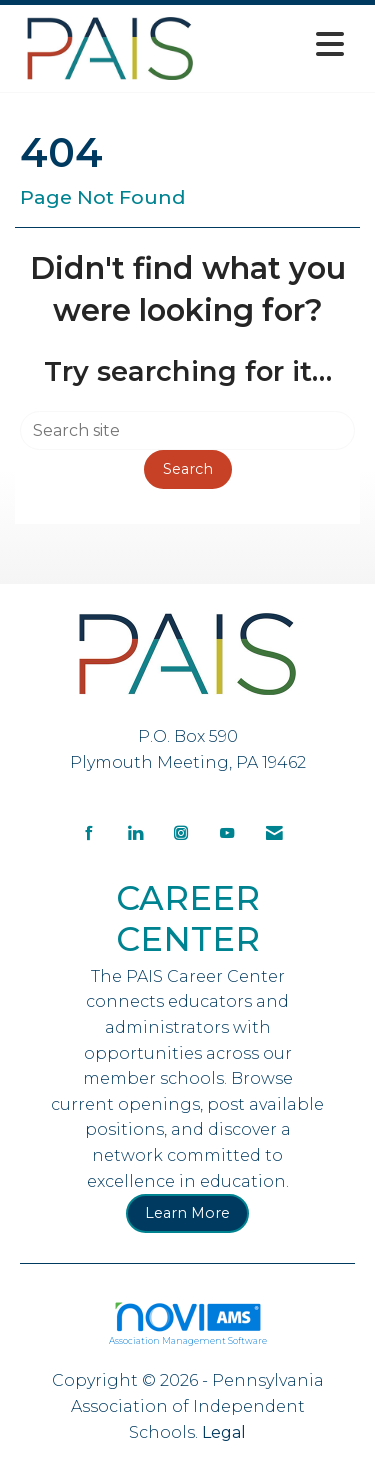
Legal (224, 1432)
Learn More (187, 1213)
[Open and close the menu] (280, 44)
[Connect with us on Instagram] (181, 831)
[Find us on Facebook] (89, 831)
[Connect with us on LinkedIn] (135, 831)
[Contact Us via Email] (274, 831)
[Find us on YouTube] (227, 831)
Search (188, 469)
